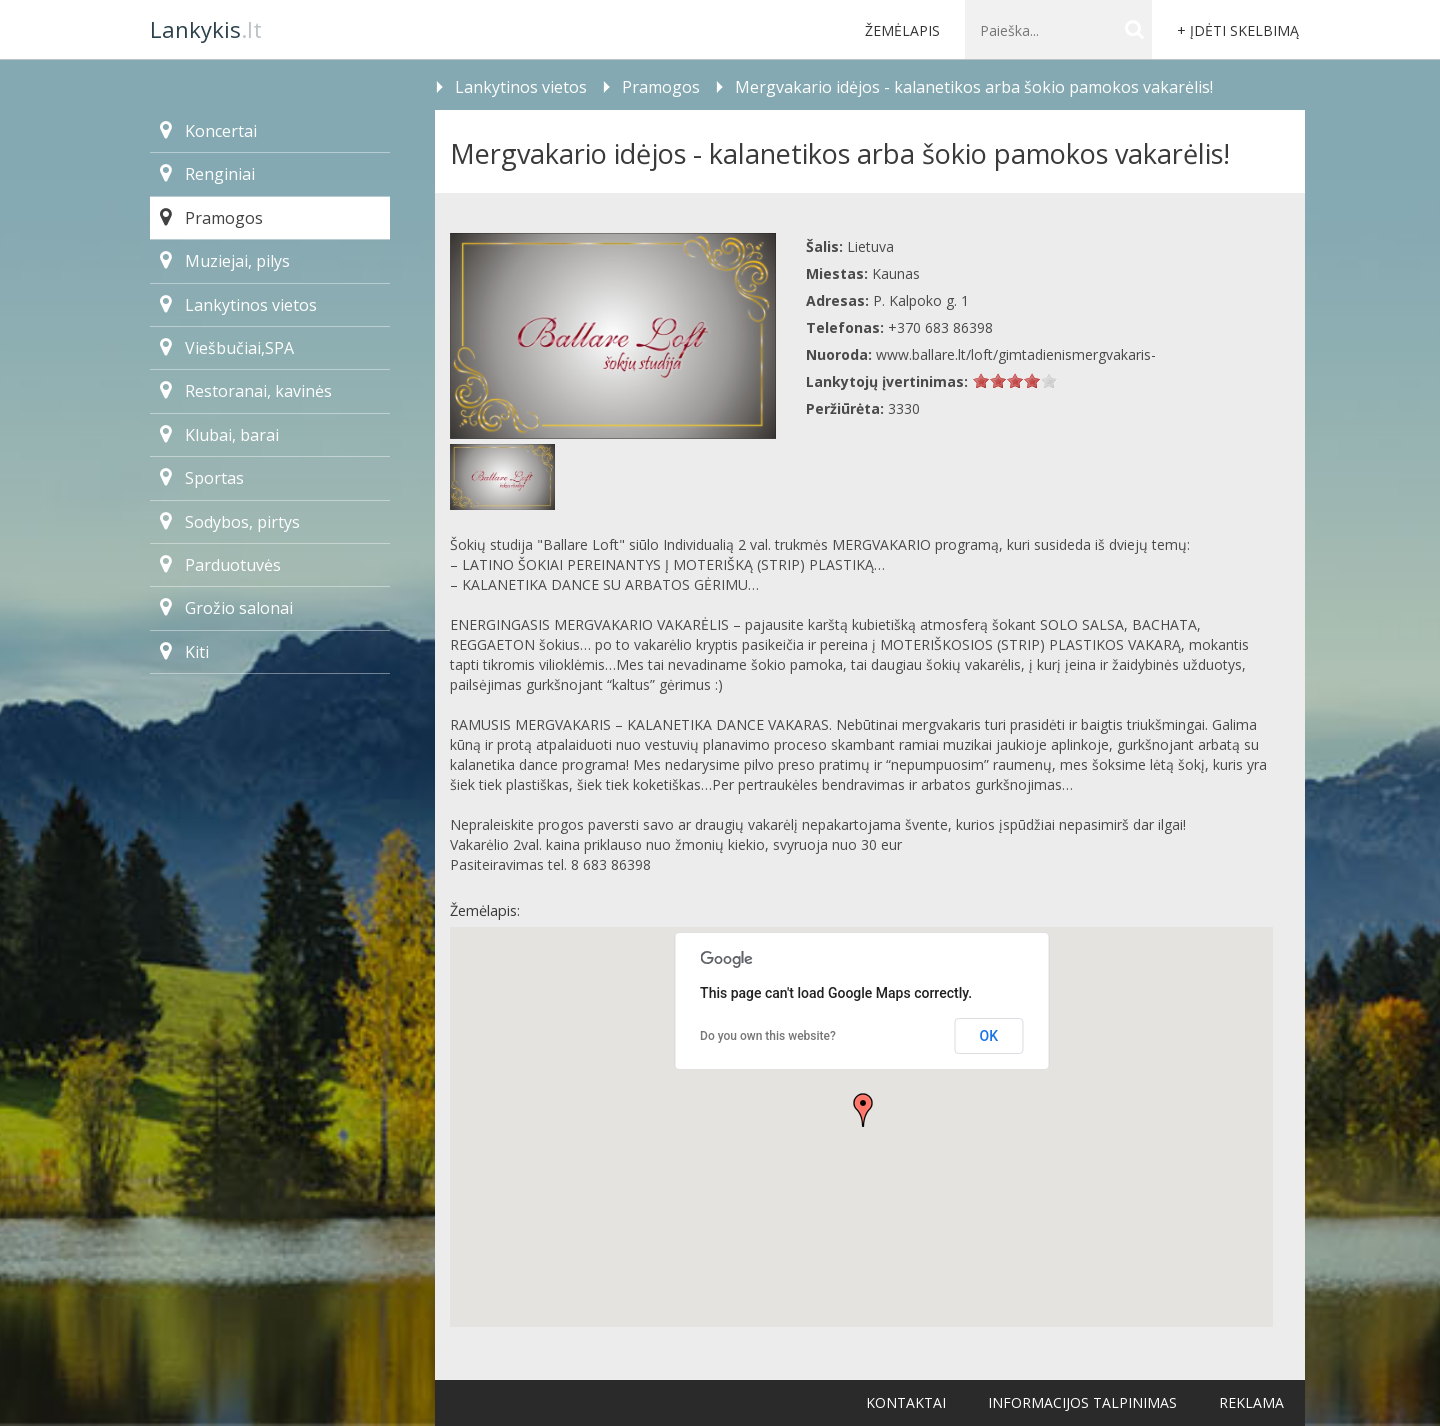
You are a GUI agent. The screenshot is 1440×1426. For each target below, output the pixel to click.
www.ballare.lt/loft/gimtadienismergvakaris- (1016, 354)
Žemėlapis (902, 30)
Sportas (202, 478)
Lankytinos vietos (238, 305)
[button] (863, 1110)
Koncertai (208, 131)
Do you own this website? (768, 1036)
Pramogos (211, 218)
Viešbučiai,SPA (227, 348)
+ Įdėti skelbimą (1238, 30)
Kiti (184, 652)
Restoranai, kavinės (246, 391)
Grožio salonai (226, 608)
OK (989, 1036)
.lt (206, 29)
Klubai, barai (219, 435)
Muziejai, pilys (225, 261)
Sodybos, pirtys (230, 522)
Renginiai (207, 174)
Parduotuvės (220, 565)
